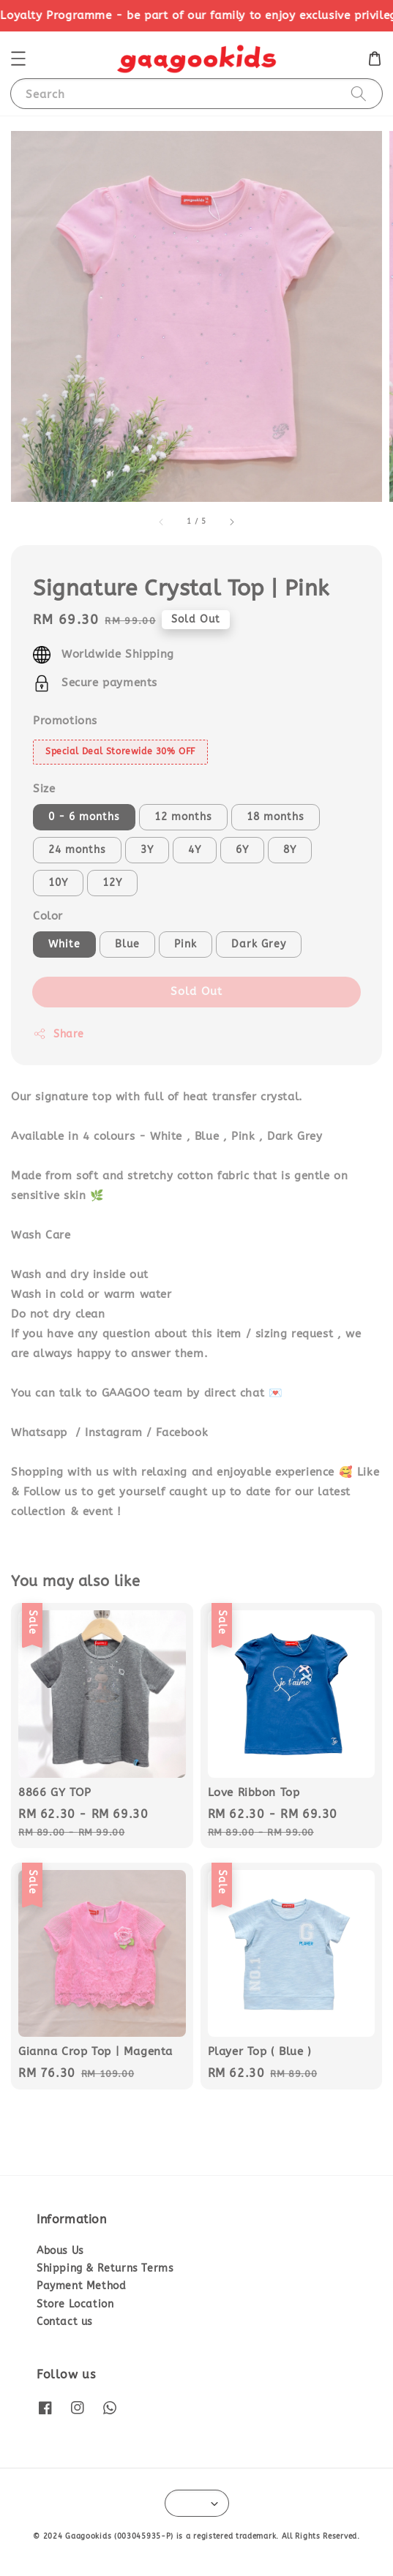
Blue (127, 944)
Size (44, 788)
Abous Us (60, 2251)
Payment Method (81, 2286)
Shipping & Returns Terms (105, 2268)
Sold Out (196, 991)
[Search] (358, 93)
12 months (183, 817)
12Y (112, 882)
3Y (147, 850)
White (64, 944)
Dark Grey (258, 944)
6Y (242, 850)
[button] (18, 58)
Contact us (65, 2322)
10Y (58, 882)
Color (48, 916)
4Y (194, 850)
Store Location (75, 2304)
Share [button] (58, 1033)
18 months (275, 817)
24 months (77, 850)
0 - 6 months (84, 817)
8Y (289, 850)
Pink (185, 944)
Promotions (65, 720)
